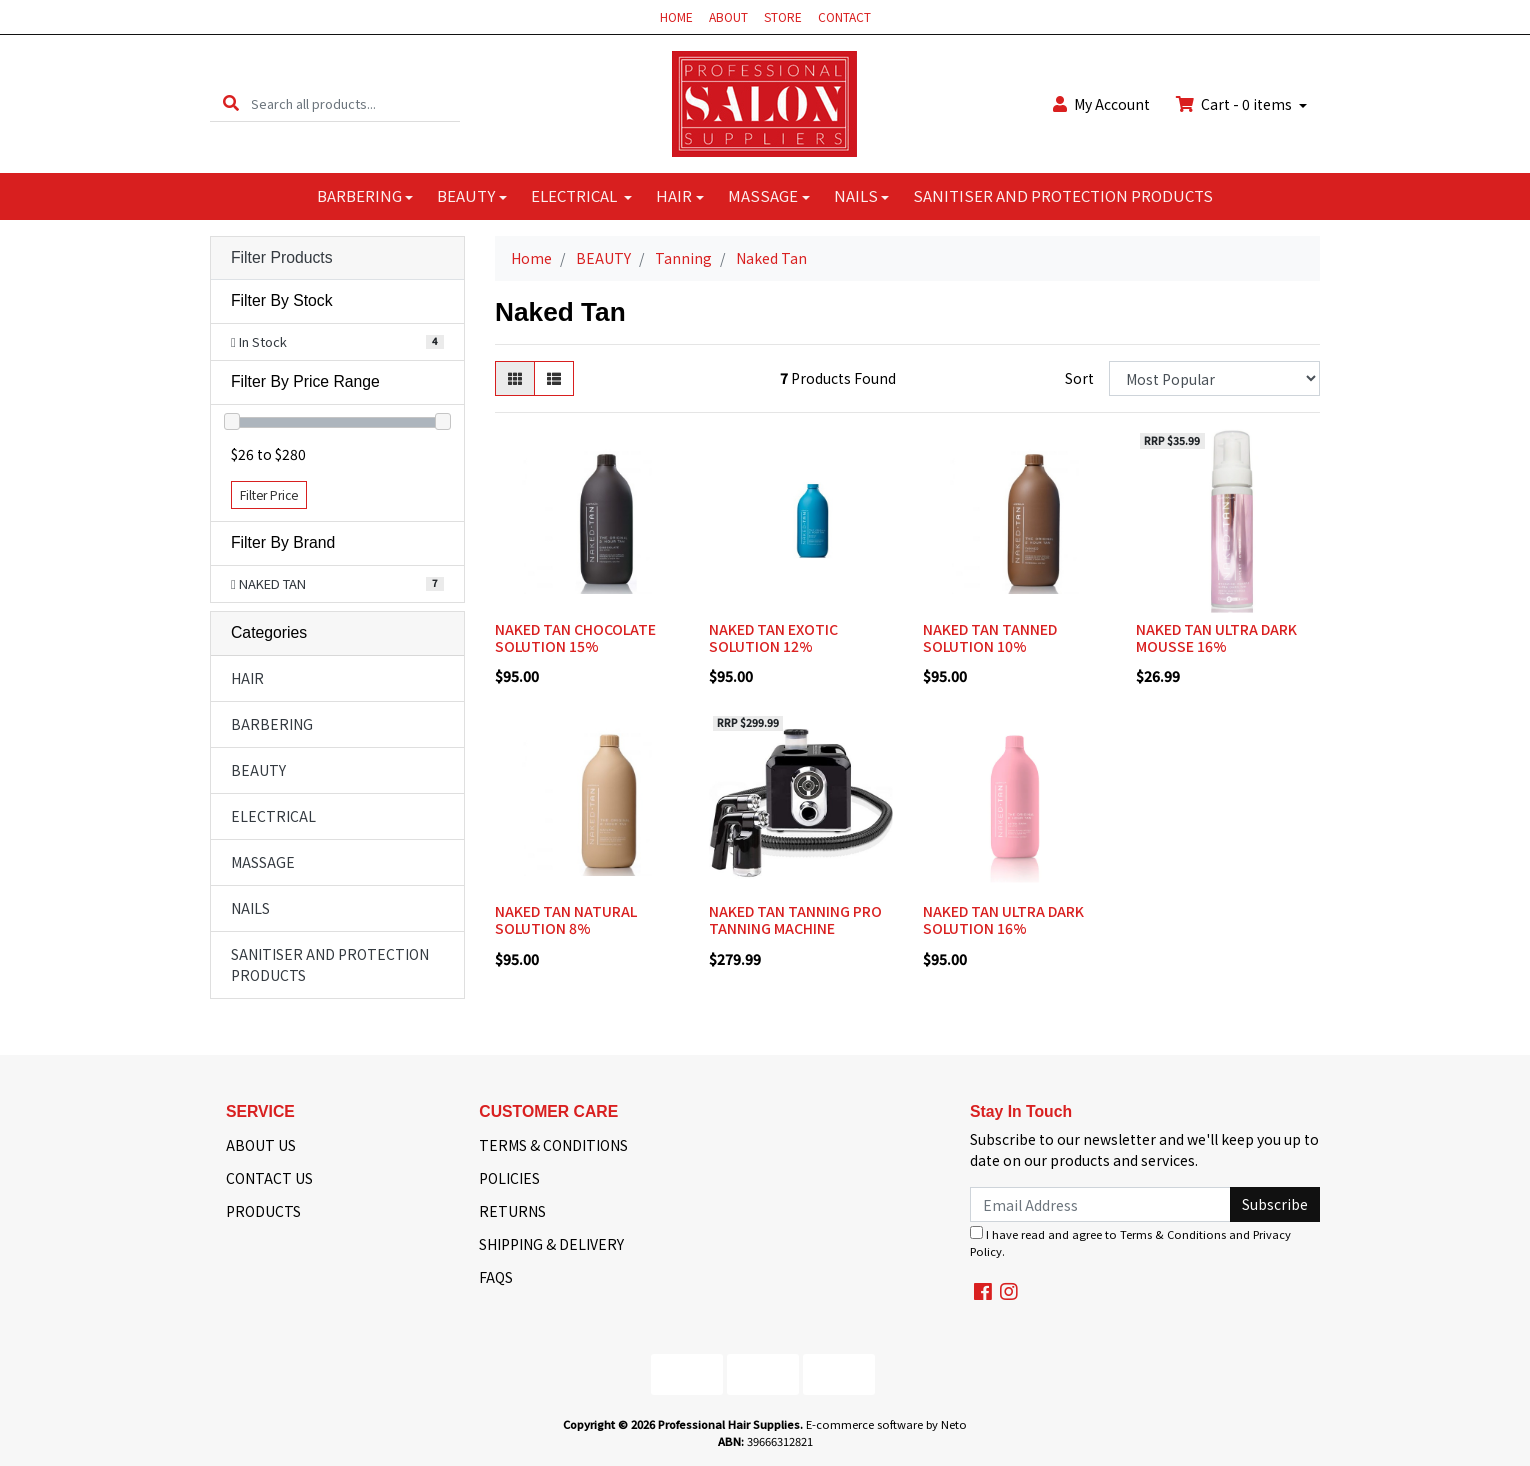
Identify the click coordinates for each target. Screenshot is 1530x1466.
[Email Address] (1100, 1204)
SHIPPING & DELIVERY (551, 1244)
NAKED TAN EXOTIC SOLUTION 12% (773, 637)
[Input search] (355, 103)
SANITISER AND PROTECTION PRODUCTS (1063, 195)
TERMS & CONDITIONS (553, 1145)
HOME (676, 16)
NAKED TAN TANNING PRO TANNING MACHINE (795, 919)
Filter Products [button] (282, 257)
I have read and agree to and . (1130, 1242)
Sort (1079, 378)
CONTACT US (269, 1178)
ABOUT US (261, 1145)
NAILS (856, 195)
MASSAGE (763, 195)
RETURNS (512, 1211)
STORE (783, 16)
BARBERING (359, 195)
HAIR (674, 195)
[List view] (554, 378)
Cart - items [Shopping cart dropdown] (1235, 104)
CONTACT (844, 16)
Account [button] (1101, 104)
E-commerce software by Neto (886, 1424)
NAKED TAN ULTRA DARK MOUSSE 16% (1216, 637)
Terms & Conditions (1173, 1234)
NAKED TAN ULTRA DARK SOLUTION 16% (1003, 919)
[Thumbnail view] (515, 378)
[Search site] (231, 103)
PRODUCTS (263, 1211)
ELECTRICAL (575, 195)
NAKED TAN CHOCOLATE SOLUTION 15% (575, 637)
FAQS (496, 1277)
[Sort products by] (1214, 378)
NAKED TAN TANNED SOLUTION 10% (990, 637)
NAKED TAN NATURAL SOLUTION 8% (566, 919)
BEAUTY (466, 195)
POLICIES (509, 1178)
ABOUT (728, 16)
